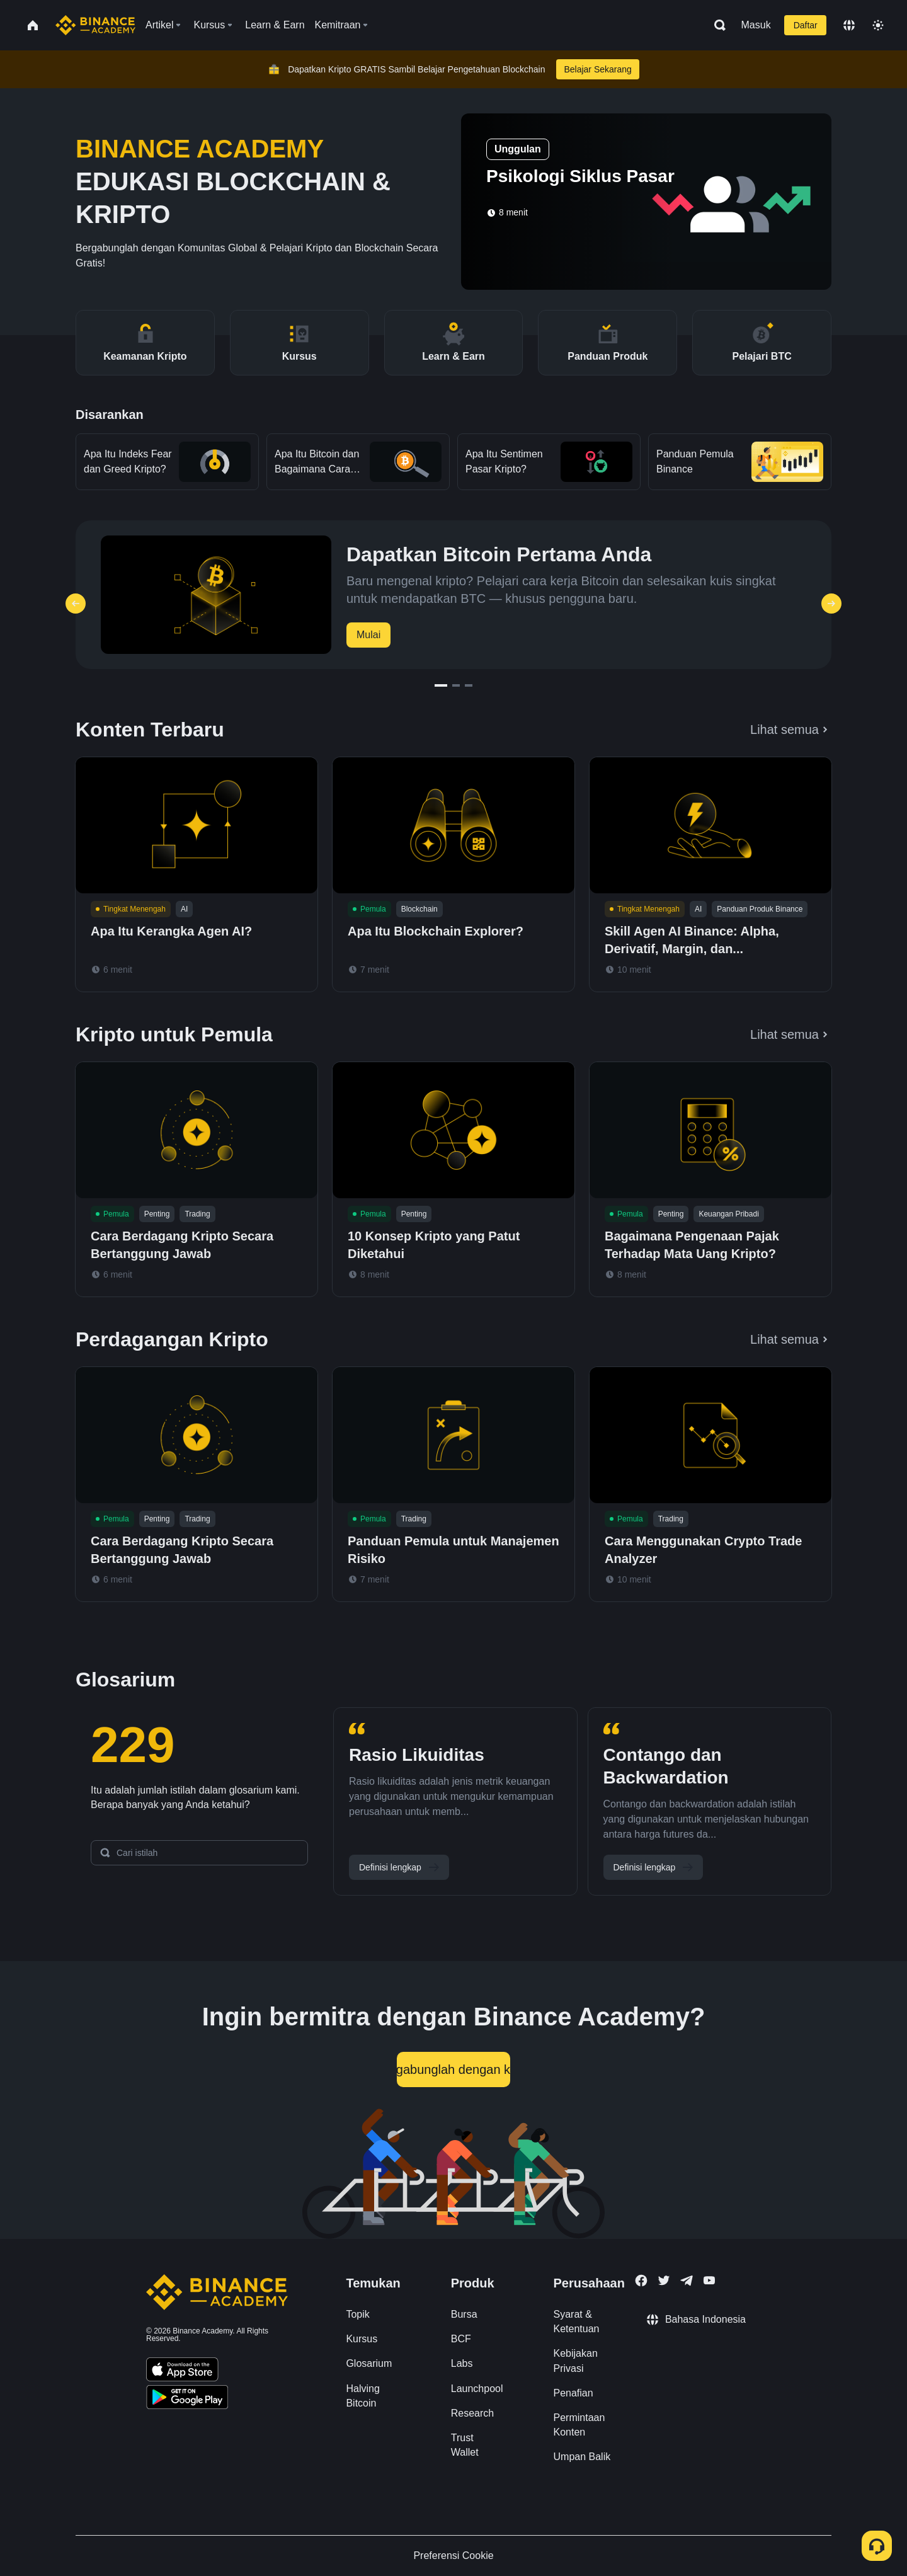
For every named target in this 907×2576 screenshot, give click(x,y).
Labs (462, 2363)
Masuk (756, 25)
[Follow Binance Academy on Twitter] (664, 2280)
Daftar (806, 25)
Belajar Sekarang (597, 69)
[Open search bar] (716, 25)
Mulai (368, 634)
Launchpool (477, 2388)
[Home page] (95, 25)
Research (472, 2413)
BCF (461, 2338)
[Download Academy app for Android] (187, 2399)
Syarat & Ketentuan (577, 2321)
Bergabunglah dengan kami (453, 2069)
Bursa (464, 2314)
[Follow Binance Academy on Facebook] (641, 2280)
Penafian (573, 2393)
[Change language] (849, 25)
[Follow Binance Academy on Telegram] (686, 2280)
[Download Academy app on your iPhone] (182, 2371)
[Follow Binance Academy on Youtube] (709, 2280)
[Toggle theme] (878, 25)
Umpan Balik (582, 2456)
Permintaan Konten (579, 2424)
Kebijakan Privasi (576, 2360)
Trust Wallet (465, 2445)
